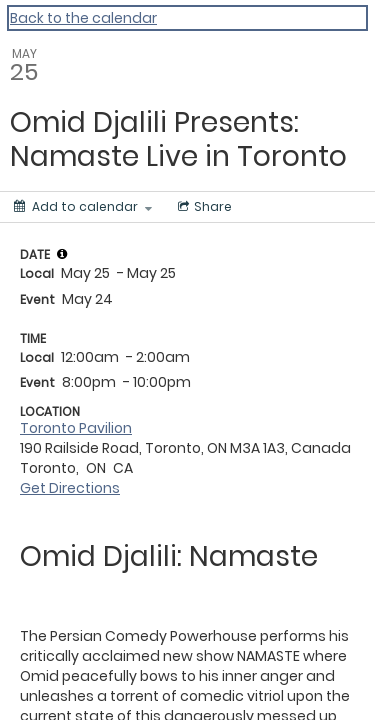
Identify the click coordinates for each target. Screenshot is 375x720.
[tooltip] (62, 254)
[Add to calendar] (83, 207)
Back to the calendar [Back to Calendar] (83, 18)
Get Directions (70, 488)
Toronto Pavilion (76, 428)
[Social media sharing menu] (203, 207)
